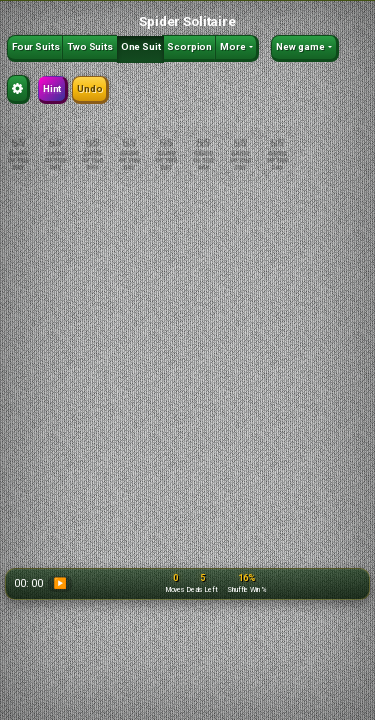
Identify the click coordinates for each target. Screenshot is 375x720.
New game (300, 46)
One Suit (141, 46)
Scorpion (189, 46)
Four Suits (35, 46)
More (233, 46)
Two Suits (90, 46)
